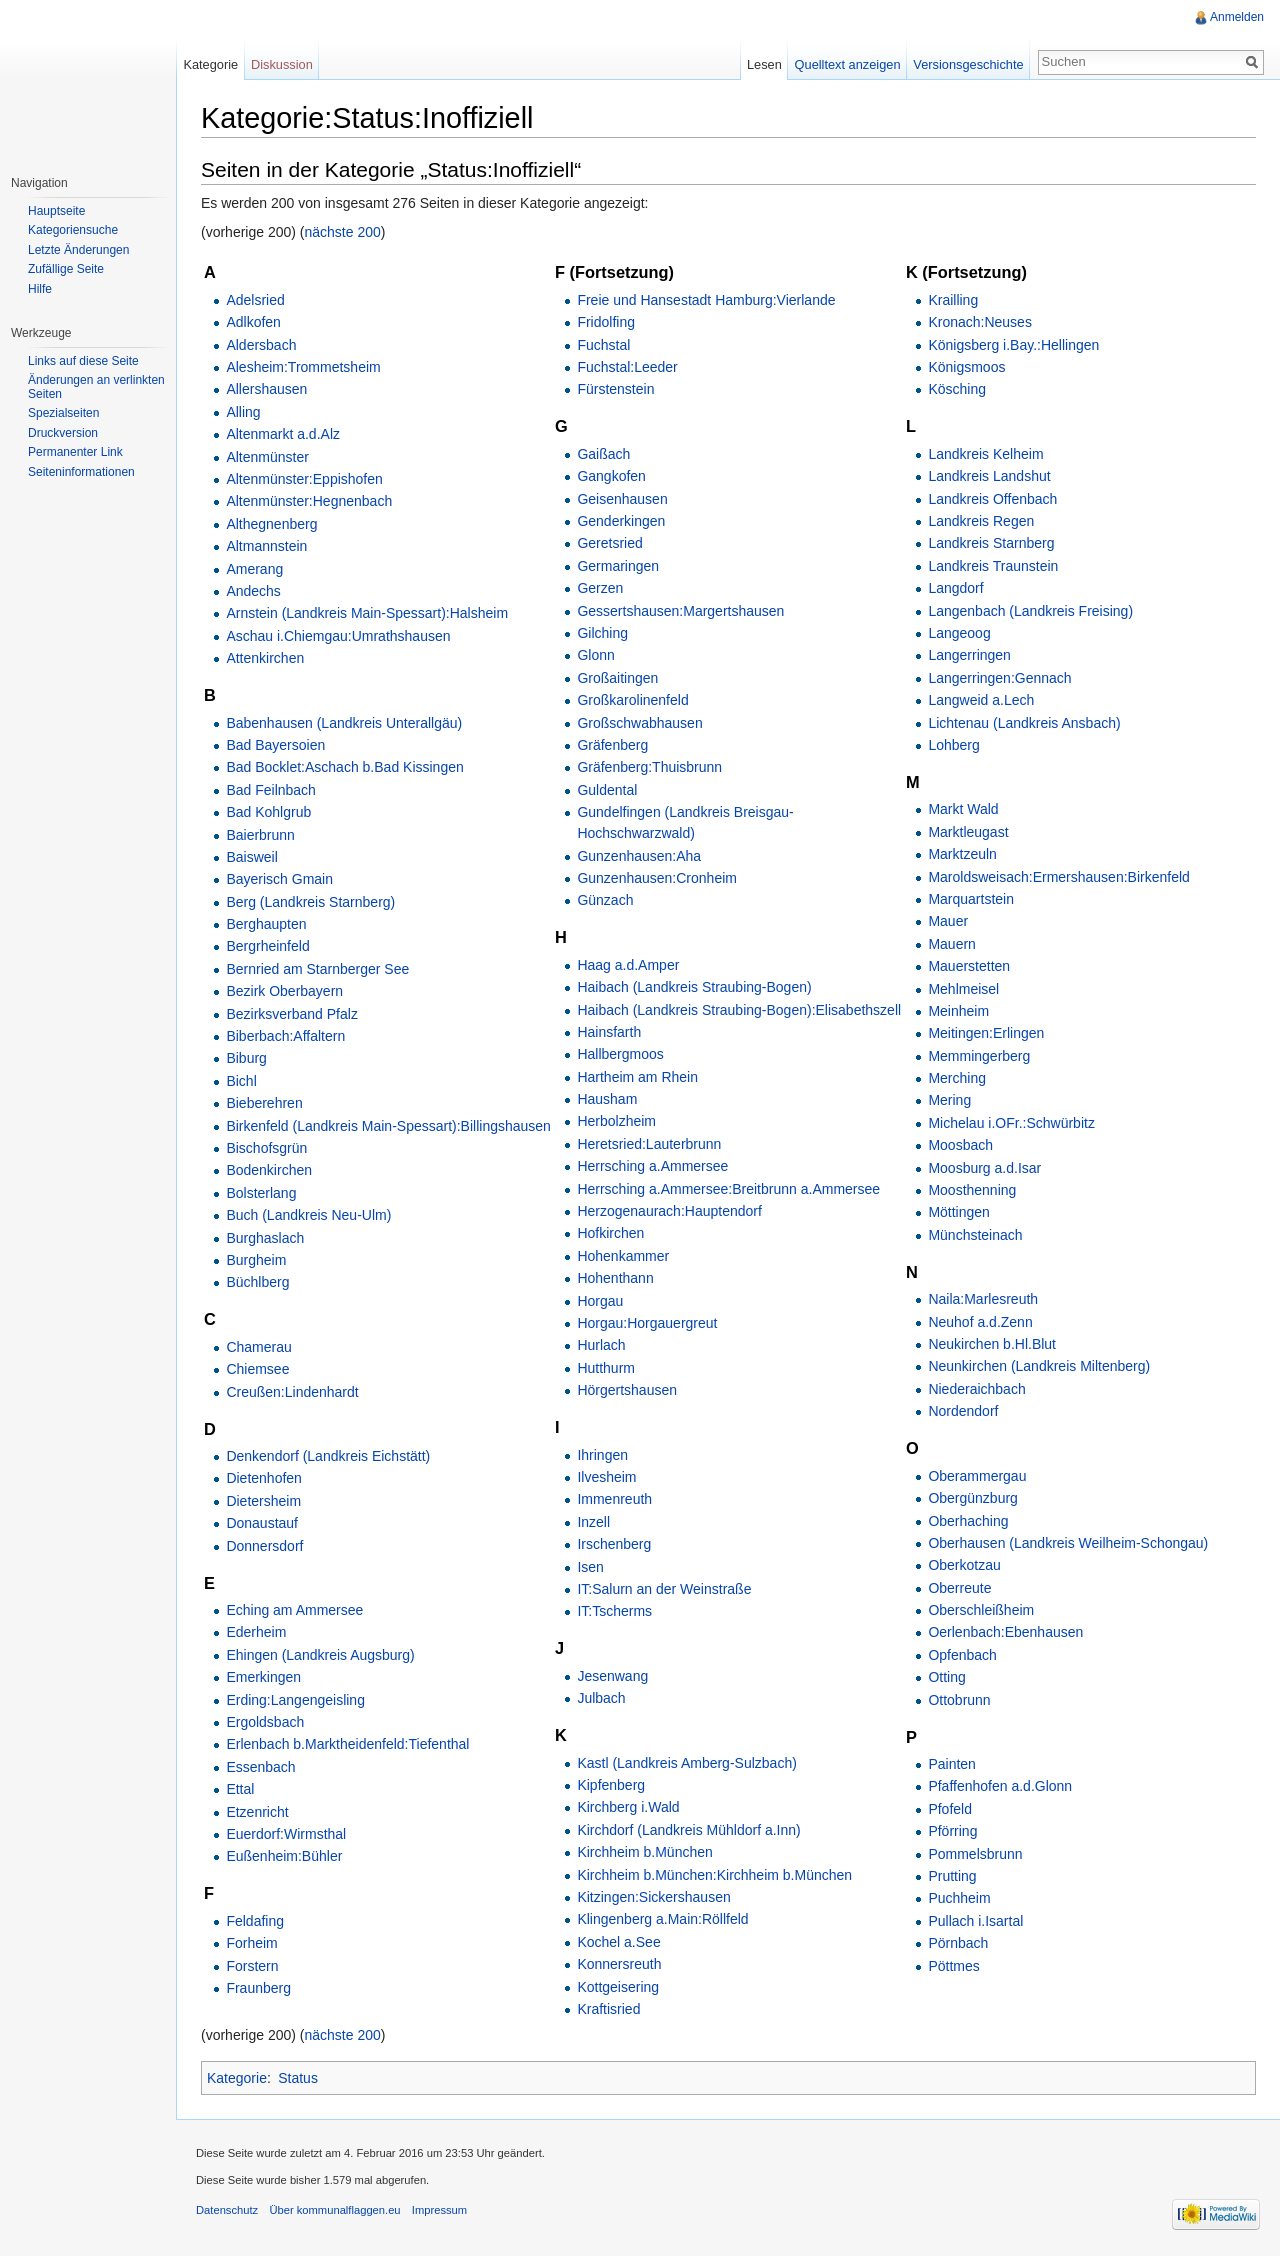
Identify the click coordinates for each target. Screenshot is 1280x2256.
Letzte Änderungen (78, 250)
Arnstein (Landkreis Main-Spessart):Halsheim (367, 613)
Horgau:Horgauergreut (647, 1323)
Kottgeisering (618, 1987)
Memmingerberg (979, 1056)
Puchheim (959, 1898)
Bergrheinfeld (267, 946)
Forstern (252, 1966)
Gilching (602, 633)
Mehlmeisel (963, 989)
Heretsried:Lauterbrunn (649, 1144)
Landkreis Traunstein (993, 566)
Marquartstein (971, 899)
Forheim (251, 1943)
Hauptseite (56, 211)
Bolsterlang (261, 1193)
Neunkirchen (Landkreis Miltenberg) (1039, 1366)
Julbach (601, 1698)
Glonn (595, 655)
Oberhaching (968, 1521)
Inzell (593, 1522)
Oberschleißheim (981, 1610)
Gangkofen (611, 476)
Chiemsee (257, 1369)
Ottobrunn (959, 1700)
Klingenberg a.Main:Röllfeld (662, 1919)
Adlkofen (253, 322)
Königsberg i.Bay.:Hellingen (1013, 345)
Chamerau (258, 1347)
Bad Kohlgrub (268, 812)
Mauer (948, 921)
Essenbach (260, 1767)
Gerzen (600, 588)
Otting (946, 1677)
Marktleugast (968, 832)
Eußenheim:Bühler (284, 1856)
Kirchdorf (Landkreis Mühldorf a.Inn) (688, 1830)
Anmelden (1237, 17)
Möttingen (958, 1212)
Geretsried (609, 543)
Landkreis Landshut (989, 476)
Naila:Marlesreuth (983, 1299)
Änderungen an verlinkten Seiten (96, 387)
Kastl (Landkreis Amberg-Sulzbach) (686, 1763)
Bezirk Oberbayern (284, 991)
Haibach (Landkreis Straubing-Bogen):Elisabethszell (739, 1010)
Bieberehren (264, 1103)
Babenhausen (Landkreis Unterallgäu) (344, 723)
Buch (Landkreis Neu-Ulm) (308, 1215)
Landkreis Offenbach (992, 499)
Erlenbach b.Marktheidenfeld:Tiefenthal (347, 1744)
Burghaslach (265, 1238)
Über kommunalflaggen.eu (334, 2210)
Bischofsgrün (266, 1148)
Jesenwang (612, 1676)
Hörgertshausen (627, 1390)
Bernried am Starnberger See (317, 969)
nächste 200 (343, 232)
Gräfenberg (612, 745)
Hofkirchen (610, 1233)
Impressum (439, 2210)
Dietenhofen (264, 1478)
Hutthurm (606, 1368)
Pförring (952, 1831)
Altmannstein (266, 546)
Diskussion (282, 64)
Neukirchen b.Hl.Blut (992, 1344)
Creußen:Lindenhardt (292, 1392)
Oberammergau (977, 1476)
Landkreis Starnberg (991, 543)
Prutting (952, 1876)
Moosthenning (972, 1190)
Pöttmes (953, 1966)
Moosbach (960, 1145)
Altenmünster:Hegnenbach (309, 501)
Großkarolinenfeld (632, 700)
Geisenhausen (622, 499)
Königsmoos (966, 367)
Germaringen (618, 566)
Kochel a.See (618, 1942)
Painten (951, 1764)
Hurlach (601, 1345)
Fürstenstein (615, 389)
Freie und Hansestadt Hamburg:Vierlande (706, 300)
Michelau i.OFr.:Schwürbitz (1011, 1123)
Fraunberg (258, 1988)
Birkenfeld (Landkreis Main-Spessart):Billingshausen (388, 1126)
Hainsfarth (609, 1032)
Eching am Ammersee (294, 1610)
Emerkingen (263, 1677)
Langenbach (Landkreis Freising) (1030, 611)
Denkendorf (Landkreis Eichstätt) (328, 1456)
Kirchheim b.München (644, 1852)
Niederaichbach (976, 1389)
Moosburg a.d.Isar (984, 1168)
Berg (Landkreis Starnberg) (310, 902)
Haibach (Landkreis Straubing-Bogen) (694, 987)
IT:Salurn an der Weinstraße (664, 1589)
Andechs (253, 591)
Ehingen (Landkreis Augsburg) (320, 1655)
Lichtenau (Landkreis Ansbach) (1024, 723)
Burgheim (256, 1260)
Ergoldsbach (265, 1722)
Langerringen (969, 655)
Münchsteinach (975, 1235)
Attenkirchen (265, 658)
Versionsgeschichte (968, 64)
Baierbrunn (260, 835)
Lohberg (953, 745)
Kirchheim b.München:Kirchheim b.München (714, 1875)
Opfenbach (962, 1655)
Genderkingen (621, 521)
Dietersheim (263, 1501)
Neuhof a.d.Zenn (980, 1322)
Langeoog (959, 633)
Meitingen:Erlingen (986, 1033)
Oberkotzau (964, 1565)
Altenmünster (267, 457)
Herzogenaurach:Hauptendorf (669, 1211)
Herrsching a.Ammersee (652, 1166)
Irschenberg (614, 1544)
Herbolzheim (616, 1121)
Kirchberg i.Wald (628, 1807)
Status (298, 2078)
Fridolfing (606, 322)
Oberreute (959, 1588)
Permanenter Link (75, 452)
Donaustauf (262, 1523)
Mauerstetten (969, 966)
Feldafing (255, 1921)
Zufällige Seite (66, 269)
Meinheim (958, 1011)
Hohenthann (615, 1278)
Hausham (607, 1099)
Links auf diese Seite (83, 361)
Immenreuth (614, 1499)
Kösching (957, 389)
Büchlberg (257, 1282)
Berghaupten (266, 924)
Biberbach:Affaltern (285, 1036)
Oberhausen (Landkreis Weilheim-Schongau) (1068, 1543)
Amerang (254, 569)
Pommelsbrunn (975, 1854)
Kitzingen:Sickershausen (653, 1897)
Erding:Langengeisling (295, 1700)
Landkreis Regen (981, 521)
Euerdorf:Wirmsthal (286, 1834)
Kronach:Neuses (980, 322)
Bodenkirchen (269, 1170)
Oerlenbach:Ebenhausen (1005, 1632)
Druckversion (63, 433)
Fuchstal (603, 345)
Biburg (246, 1058)
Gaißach (603, 454)
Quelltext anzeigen (848, 64)
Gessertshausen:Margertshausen (680, 611)
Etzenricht (257, 1812)
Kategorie (237, 2078)
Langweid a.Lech (981, 700)
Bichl (241, 1081)
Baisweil (251, 857)
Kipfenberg (611, 1785)
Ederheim (256, 1632)
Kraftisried (608, 2009)
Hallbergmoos (620, 1054)
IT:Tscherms (614, 1611)
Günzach (605, 900)
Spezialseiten (63, 413)
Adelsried (255, 300)
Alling (243, 412)
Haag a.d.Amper (628, 965)
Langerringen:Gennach (999, 678)
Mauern (951, 944)
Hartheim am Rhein (637, 1077)
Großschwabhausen (639, 723)
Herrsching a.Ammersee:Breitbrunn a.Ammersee (728, 1189)
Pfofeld (950, 1809)
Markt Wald (963, 809)
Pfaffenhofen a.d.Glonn (1000, 1786)
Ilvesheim (606, 1477)
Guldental (607, 790)
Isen (590, 1567)
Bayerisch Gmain (279, 879)
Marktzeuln (962, 854)
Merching (957, 1078)
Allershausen (266, 389)
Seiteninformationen (81, 472)
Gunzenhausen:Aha (639, 856)
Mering (949, 1100)
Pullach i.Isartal (975, 1921)
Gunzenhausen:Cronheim (657, 878)
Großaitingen (617, 678)
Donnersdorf (264, 1546)
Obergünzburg (973, 1498)
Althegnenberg (271, 524)
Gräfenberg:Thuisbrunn (649, 767)
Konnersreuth (619, 1964)
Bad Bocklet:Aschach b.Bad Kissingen (344, 767)
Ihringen (602, 1455)
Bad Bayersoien (275, 745)
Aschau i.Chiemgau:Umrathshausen (338, 636)
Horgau (600, 1301)
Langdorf (955, 588)
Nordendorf (963, 1411)
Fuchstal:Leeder (627, 367)
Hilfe (40, 289)
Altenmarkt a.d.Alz (283, 434)
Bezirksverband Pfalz (292, 1014)
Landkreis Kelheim (985, 454)
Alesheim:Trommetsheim (303, 367)
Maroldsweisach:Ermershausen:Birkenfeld (1058, 877)
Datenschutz (227, 2210)
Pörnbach (958, 1943)
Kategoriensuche (73, 230)
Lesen (764, 64)
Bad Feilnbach (271, 790)
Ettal (240, 1789)
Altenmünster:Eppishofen (304, 479)
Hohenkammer (623, 1256)
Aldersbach (261, 345)
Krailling (953, 300)
